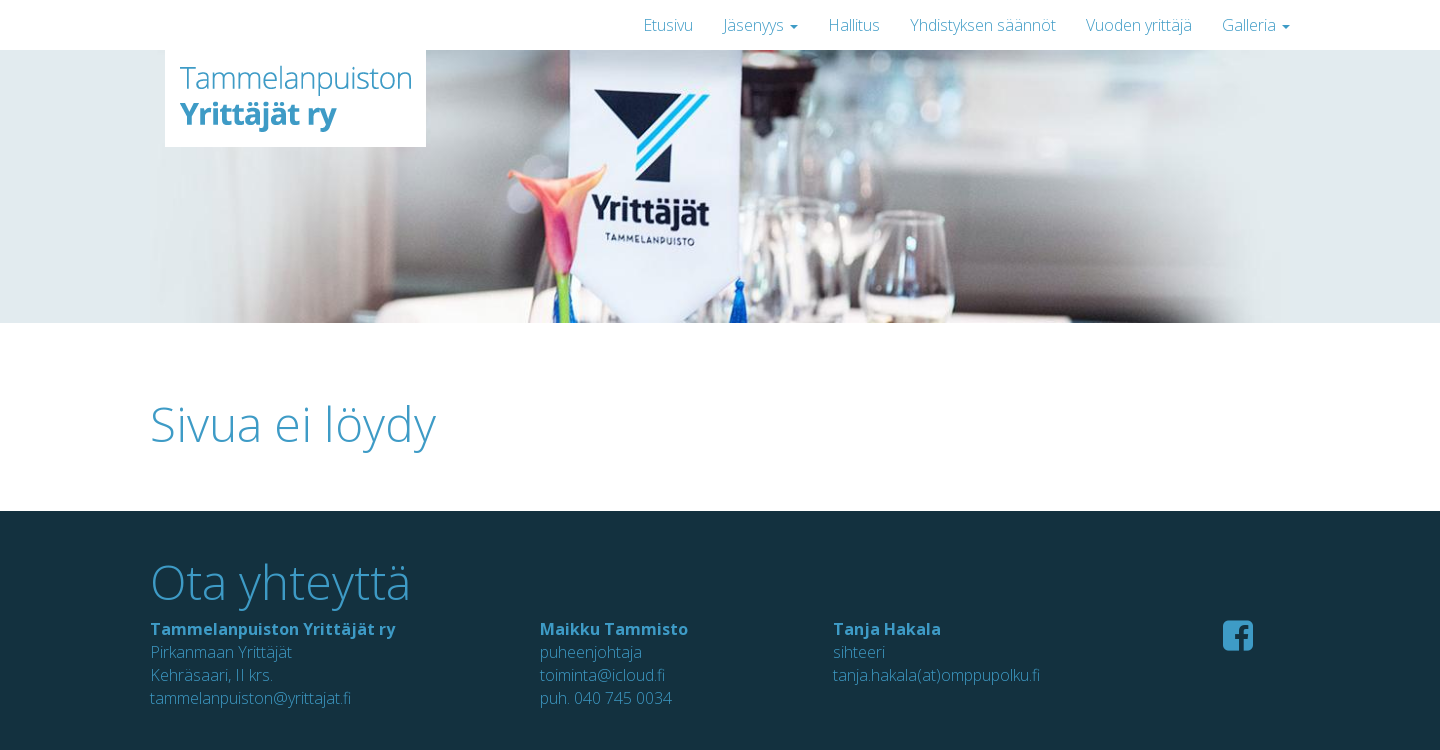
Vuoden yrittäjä (1139, 25)
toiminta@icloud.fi (602, 675)
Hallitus (854, 25)
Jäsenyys (760, 25)
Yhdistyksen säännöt (983, 25)
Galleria (1256, 25)
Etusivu (668, 25)
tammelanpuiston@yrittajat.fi (250, 698)
